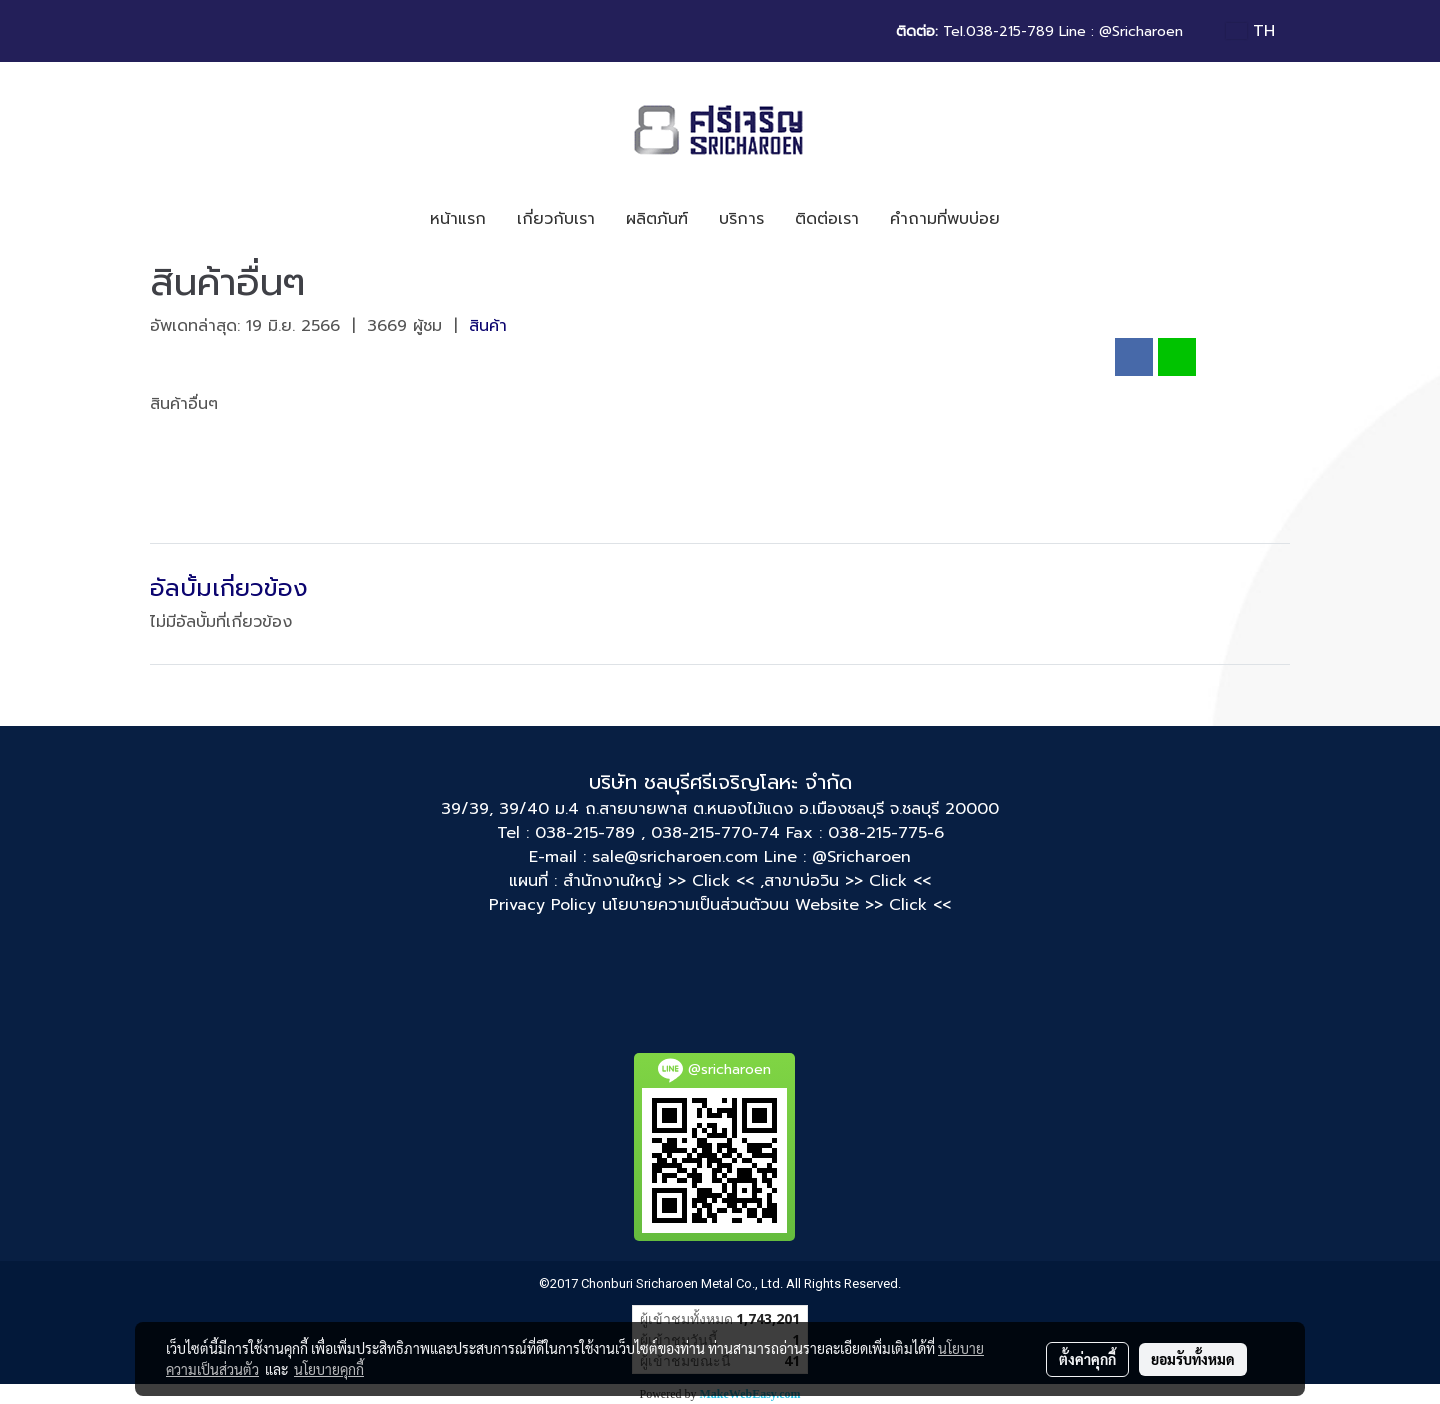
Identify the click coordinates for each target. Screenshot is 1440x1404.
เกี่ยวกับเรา (556, 219)
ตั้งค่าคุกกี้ (1087, 1359)
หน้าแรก (458, 219)
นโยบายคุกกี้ (329, 1369)
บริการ (741, 219)
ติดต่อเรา (827, 219)
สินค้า (488, 326)
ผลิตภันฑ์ (657, 219)
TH (1250, 31)
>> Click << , (716, 881)
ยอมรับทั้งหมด (1193, 1359)
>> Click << (888, 881)
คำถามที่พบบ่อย (945, 219)
